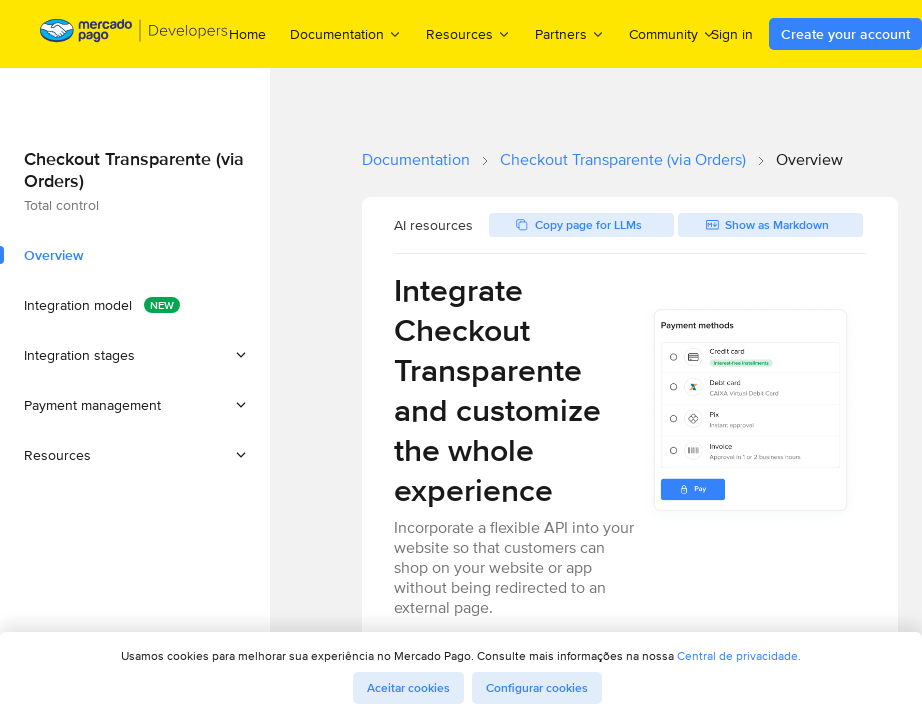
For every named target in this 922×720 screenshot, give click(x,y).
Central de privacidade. (739, 655)
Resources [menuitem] (468, 33)
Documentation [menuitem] (346, 33)
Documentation (416, 159)
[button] (135, 355)
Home (247, 34)
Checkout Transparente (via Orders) (623, 159)
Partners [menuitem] (570, 33)
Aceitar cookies (408, 688)
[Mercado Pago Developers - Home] (134, 34)
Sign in (732, 34)
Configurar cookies (537, 688)
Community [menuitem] (672, 33)
